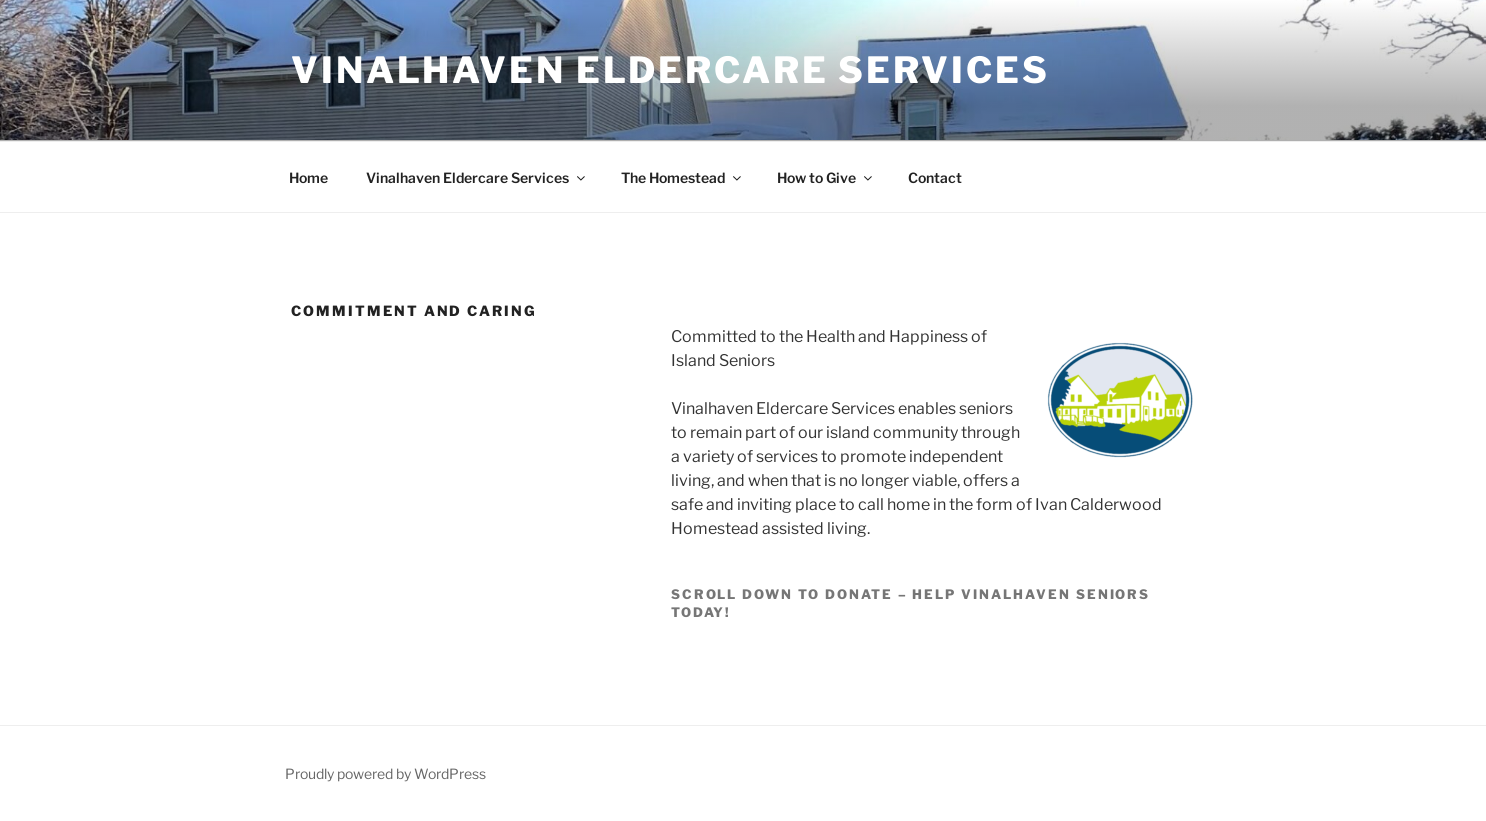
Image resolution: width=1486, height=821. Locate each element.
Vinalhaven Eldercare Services (670, 70)
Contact (935, 177)
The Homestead (682, 177)
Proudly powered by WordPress (385, 773)
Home (308, 177)
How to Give (826, 177)
